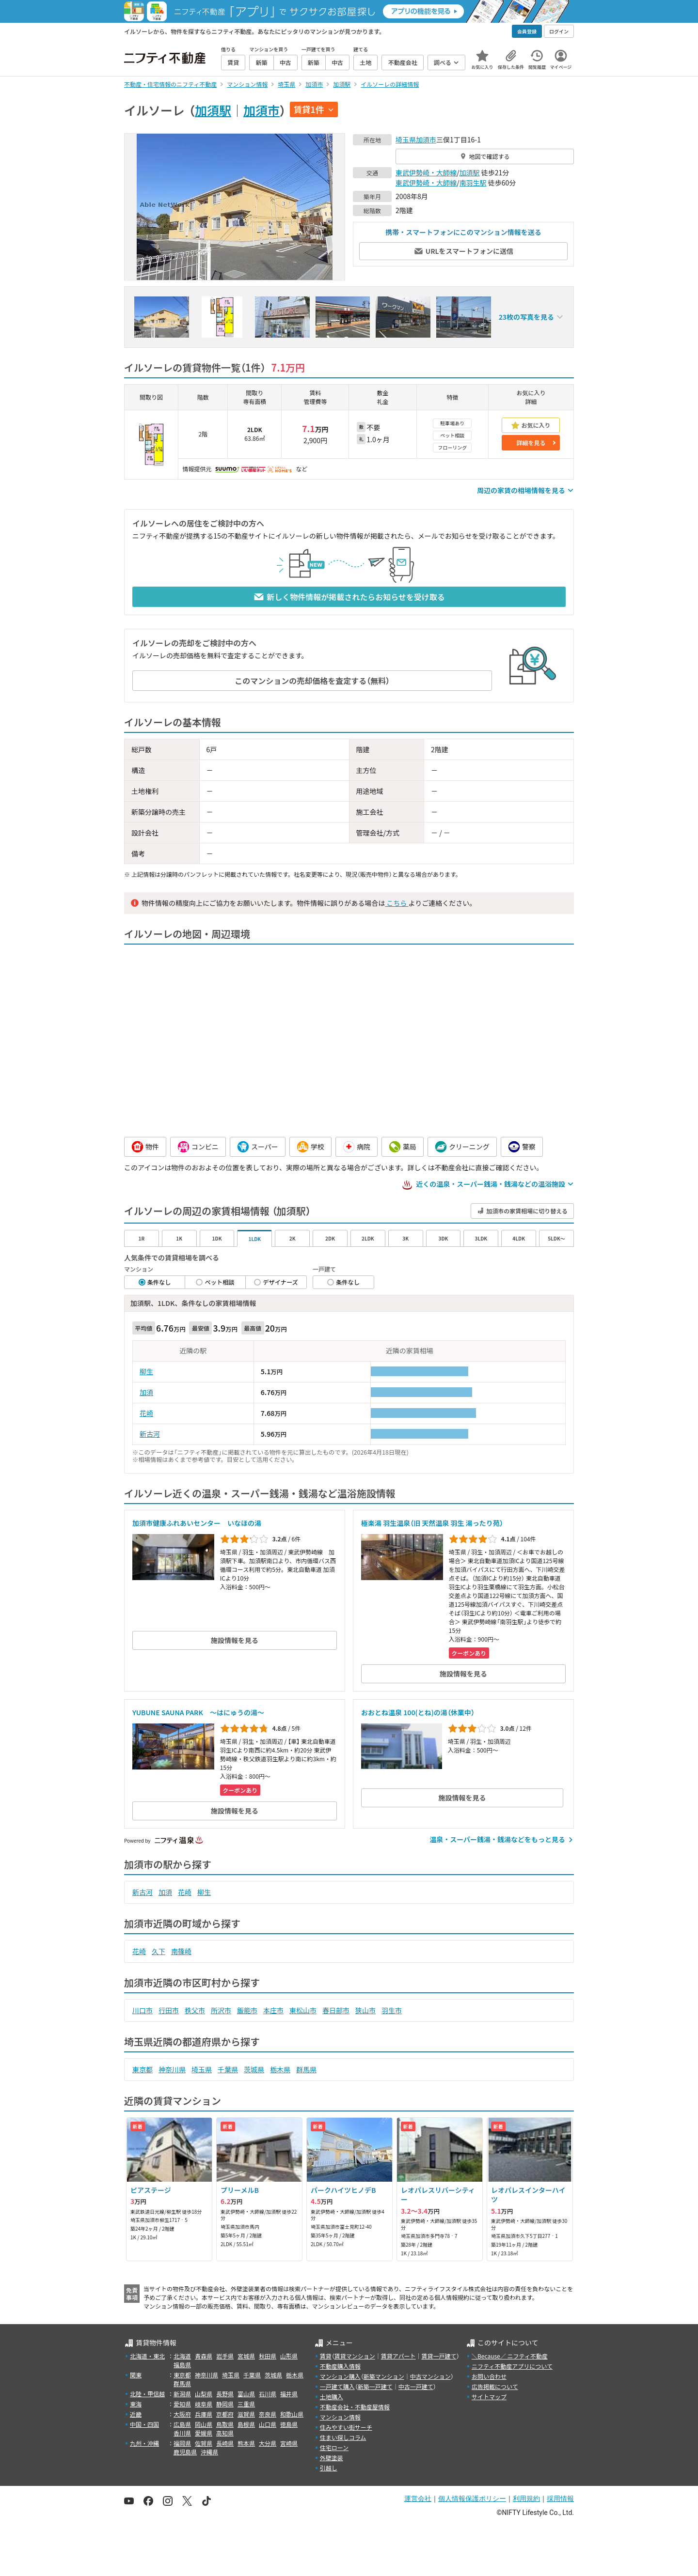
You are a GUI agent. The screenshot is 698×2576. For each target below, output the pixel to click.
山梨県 (203, 2394)
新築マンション (384, 2376)
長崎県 (225, 2443)
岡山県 (203, 2424)
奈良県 (267, 2414)
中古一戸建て (415, 2386)
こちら (396, 903)
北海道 (182, 2356)
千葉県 (228, 2069)
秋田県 (267, 2356)
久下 (158, 1951)
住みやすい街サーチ (346, 2427)
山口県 (267, 2424)
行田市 (169, 2010)
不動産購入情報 (340, 2366)
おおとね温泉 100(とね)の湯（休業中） (418, 1712)
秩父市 (195, 2010)
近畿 (136, 2414)
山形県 (289, 2356)
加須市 (261, 110)
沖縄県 (209, 2452)
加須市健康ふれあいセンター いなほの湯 (196, 1523)
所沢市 (221, 2010)
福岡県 (182, 2443)
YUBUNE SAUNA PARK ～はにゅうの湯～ (198, 1712)
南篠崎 (181, 1951)
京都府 (225, 2414)
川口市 (142, 2010)
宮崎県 (289, 2443)
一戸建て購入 (337, 2386)
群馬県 (306, 2069)
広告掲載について (495, 2386)
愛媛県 (203, 2433)
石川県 (267, 2394)
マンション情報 (340, 2417)
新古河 (150, 1434)
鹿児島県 (185, 2452)
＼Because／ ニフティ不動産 (510, 2356)
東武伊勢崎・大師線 (426, 172)
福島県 (182, 2364)
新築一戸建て (375, 2386)
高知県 (225, 2433)
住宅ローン (334, 2447)
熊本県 (246, 2443)
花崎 (146, 1413)
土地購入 (331, 2396)
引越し (328, 2468)
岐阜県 (203, 2404)
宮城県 (246, 2356)
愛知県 (182, 2404)
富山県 (246, 2394)
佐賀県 (203, 2443)
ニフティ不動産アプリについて (512, 2366)
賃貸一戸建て (438, 2356)
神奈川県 (172, 2069)
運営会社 (417, 2498)
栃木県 (280, 2069)
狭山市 (365, 2010)
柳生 (146, 1371)
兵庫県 (203, 2414)
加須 (146, 1392)
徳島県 (289, 2424)
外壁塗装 (331, 2457)
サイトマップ (489, 2396)
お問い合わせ (489, 2376)
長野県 (225, 2394)
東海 (136, 2404)
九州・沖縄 (144, 2443)
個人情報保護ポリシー (472, 2498)
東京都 (142, 2069)
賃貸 (326, 2356)
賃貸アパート (398, 2356)
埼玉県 (406, 139)
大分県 (267, 2443)
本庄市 (273, 2010)
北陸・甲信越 (147, 2394)
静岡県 (225, 2404)
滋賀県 (246, 2414)
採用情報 (560, 2498)
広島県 (182, 2424)
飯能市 (247, 2010)
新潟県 (182, 2394)
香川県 (182, 2433)
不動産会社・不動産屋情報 (355, 2407)
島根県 (246, 2424)
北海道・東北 (147, 2356)
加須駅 (213, 110)
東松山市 (303, 2010)
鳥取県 (225, 2424)
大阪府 (182, 2414)
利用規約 (526, 2498)
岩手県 (225, 2356)
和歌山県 (291, 2414)
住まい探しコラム (343, 2437)
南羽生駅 (473, 182)
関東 (136, 2375)
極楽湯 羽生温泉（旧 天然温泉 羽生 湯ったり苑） (432, 1523)
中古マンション (430, 2376)
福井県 (289, 2394)
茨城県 (254, 2069)
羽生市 (391, 2010)
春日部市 (335, 2010)
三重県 (246, 2404)
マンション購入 (340, 2376)
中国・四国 (144, 2424)
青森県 (203, 2356)
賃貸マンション (354, 2356)
